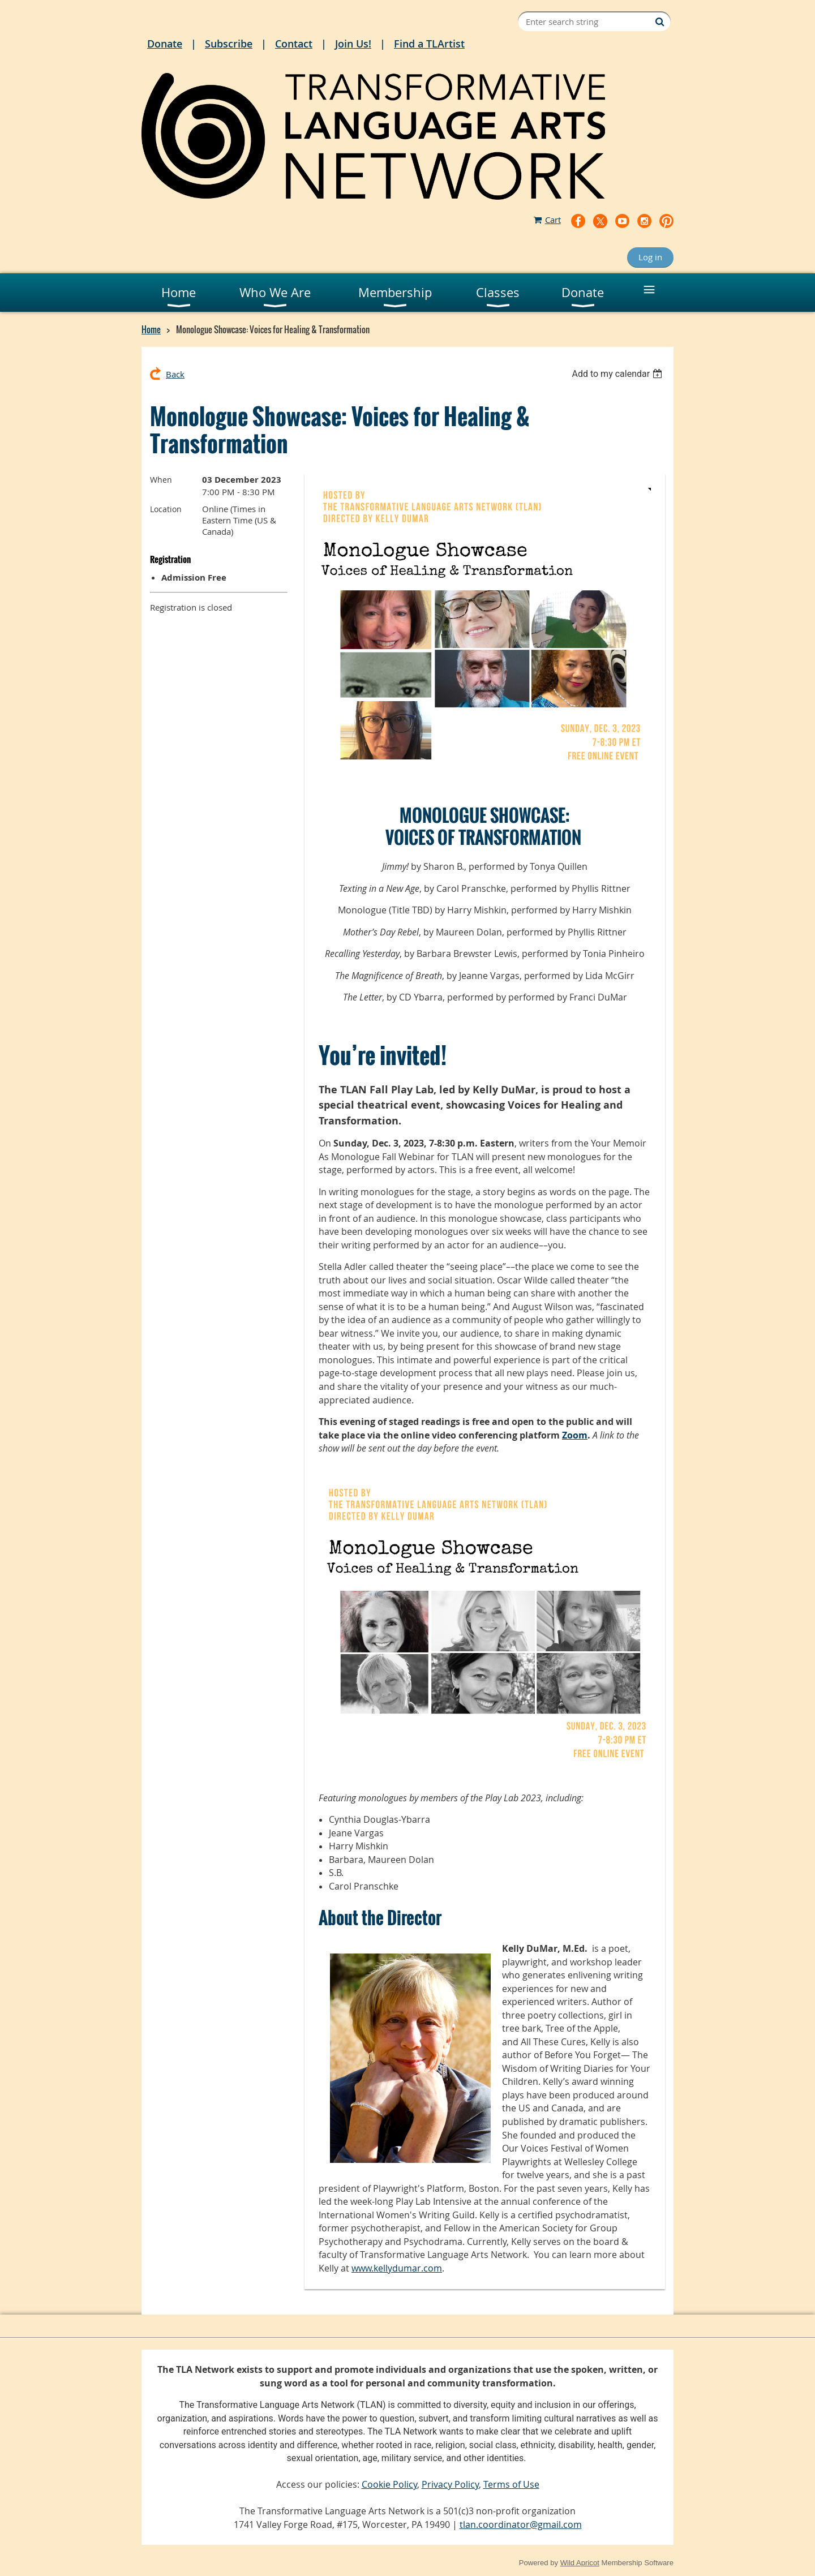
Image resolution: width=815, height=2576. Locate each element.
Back (175, 374)
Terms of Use (511, 2484)
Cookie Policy (389, 2484)
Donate (164, 43)
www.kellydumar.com (396, 2268)
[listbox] (618, 374)
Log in (650, 257)
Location (166, 509)
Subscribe (228, 43)
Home (151, 329)
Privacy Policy (450, 2484)
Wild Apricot (579, 2562)
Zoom (574, 1435)
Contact (293, 43)
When (161, 479)
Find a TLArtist (429, 43)
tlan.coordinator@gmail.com (521, 2524)
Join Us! (353, 43)
